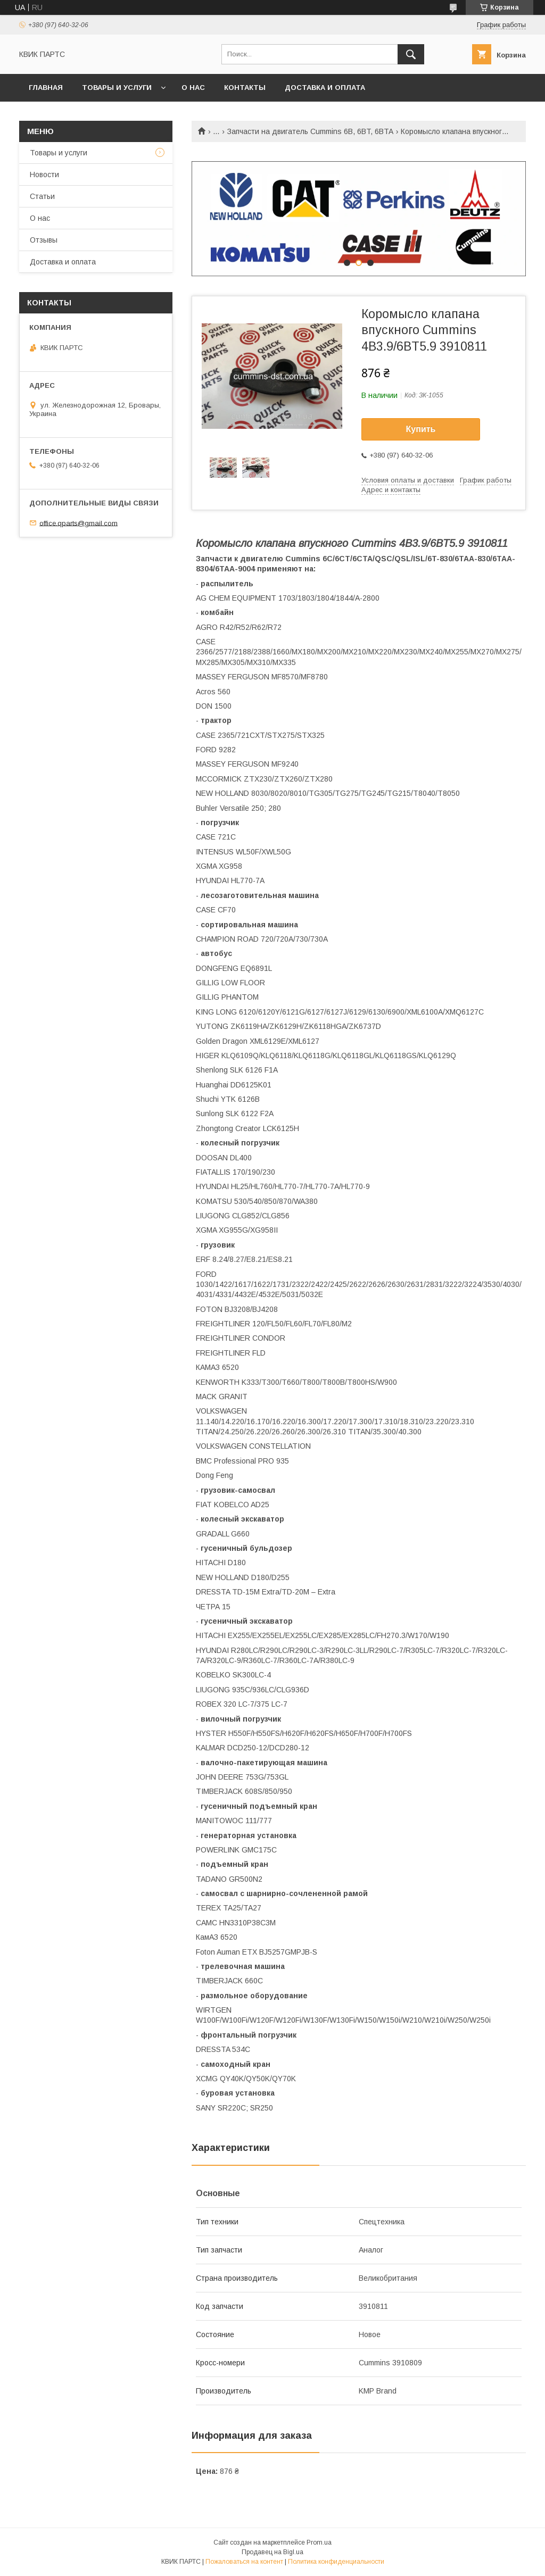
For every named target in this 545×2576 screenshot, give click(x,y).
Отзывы (43, 240)
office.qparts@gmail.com (78, 523)
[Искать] (411, 54)
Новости (44, 174)
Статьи (42, 196)
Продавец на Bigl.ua (272, 2552)
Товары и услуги (117, 88)
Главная (46, 88)
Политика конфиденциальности (336, 2561)
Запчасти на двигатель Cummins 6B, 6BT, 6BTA (310, 131)
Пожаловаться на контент (244, 2561)
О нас (193, 88)
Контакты (245, 88)
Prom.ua (319, 2542)
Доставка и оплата (325, 88)
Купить (421, 429)
